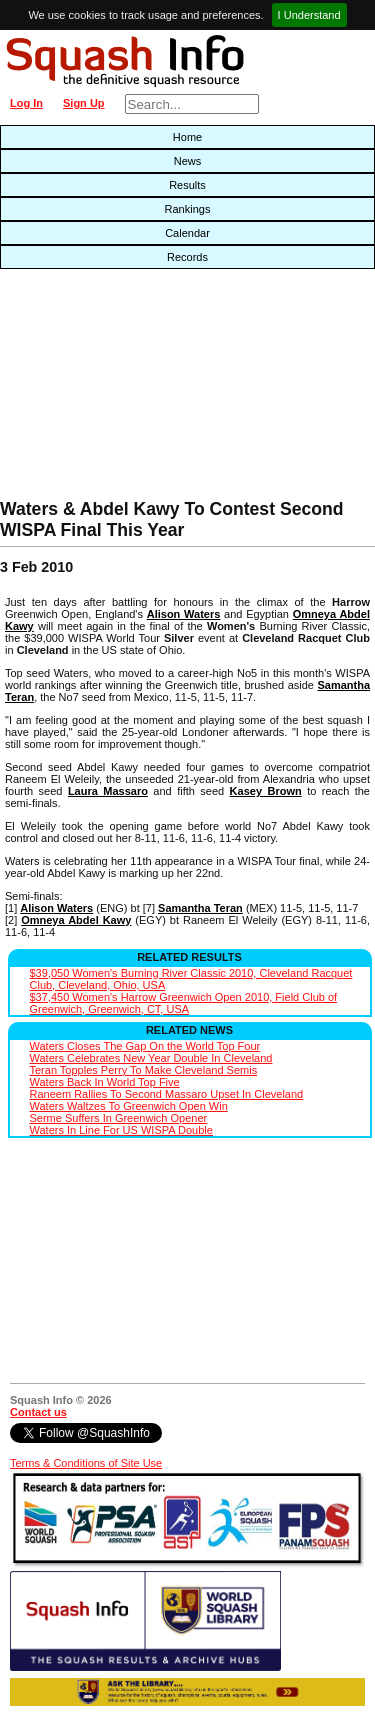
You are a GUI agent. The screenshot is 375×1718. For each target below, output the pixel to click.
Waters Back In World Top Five (105, 1082)
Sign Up (84, 103)
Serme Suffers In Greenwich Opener (119, 1118)
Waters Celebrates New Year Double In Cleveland (151, 1058)
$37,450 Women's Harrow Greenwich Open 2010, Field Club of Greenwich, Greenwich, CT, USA (184, 1003)
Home (187, 137)
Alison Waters (184, 614)
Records (187, 257)
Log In (26, 103)
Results (187, 185)
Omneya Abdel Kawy (76, 920)
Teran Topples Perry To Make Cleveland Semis (144, 1070)
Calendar (187, 233)
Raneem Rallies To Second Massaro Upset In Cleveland (167, 1094)
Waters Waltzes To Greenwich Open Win (129, 1106)
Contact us (38, 1412)
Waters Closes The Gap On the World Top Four (145, 1046)
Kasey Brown (266, 791)
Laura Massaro (108, 791)
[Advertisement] (120, 389)
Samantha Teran (200, 908)
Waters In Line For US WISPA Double (121, 1130)
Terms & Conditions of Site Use (86, 1463)
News (188, 161)
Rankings (188, 209)
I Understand (309, 15)
